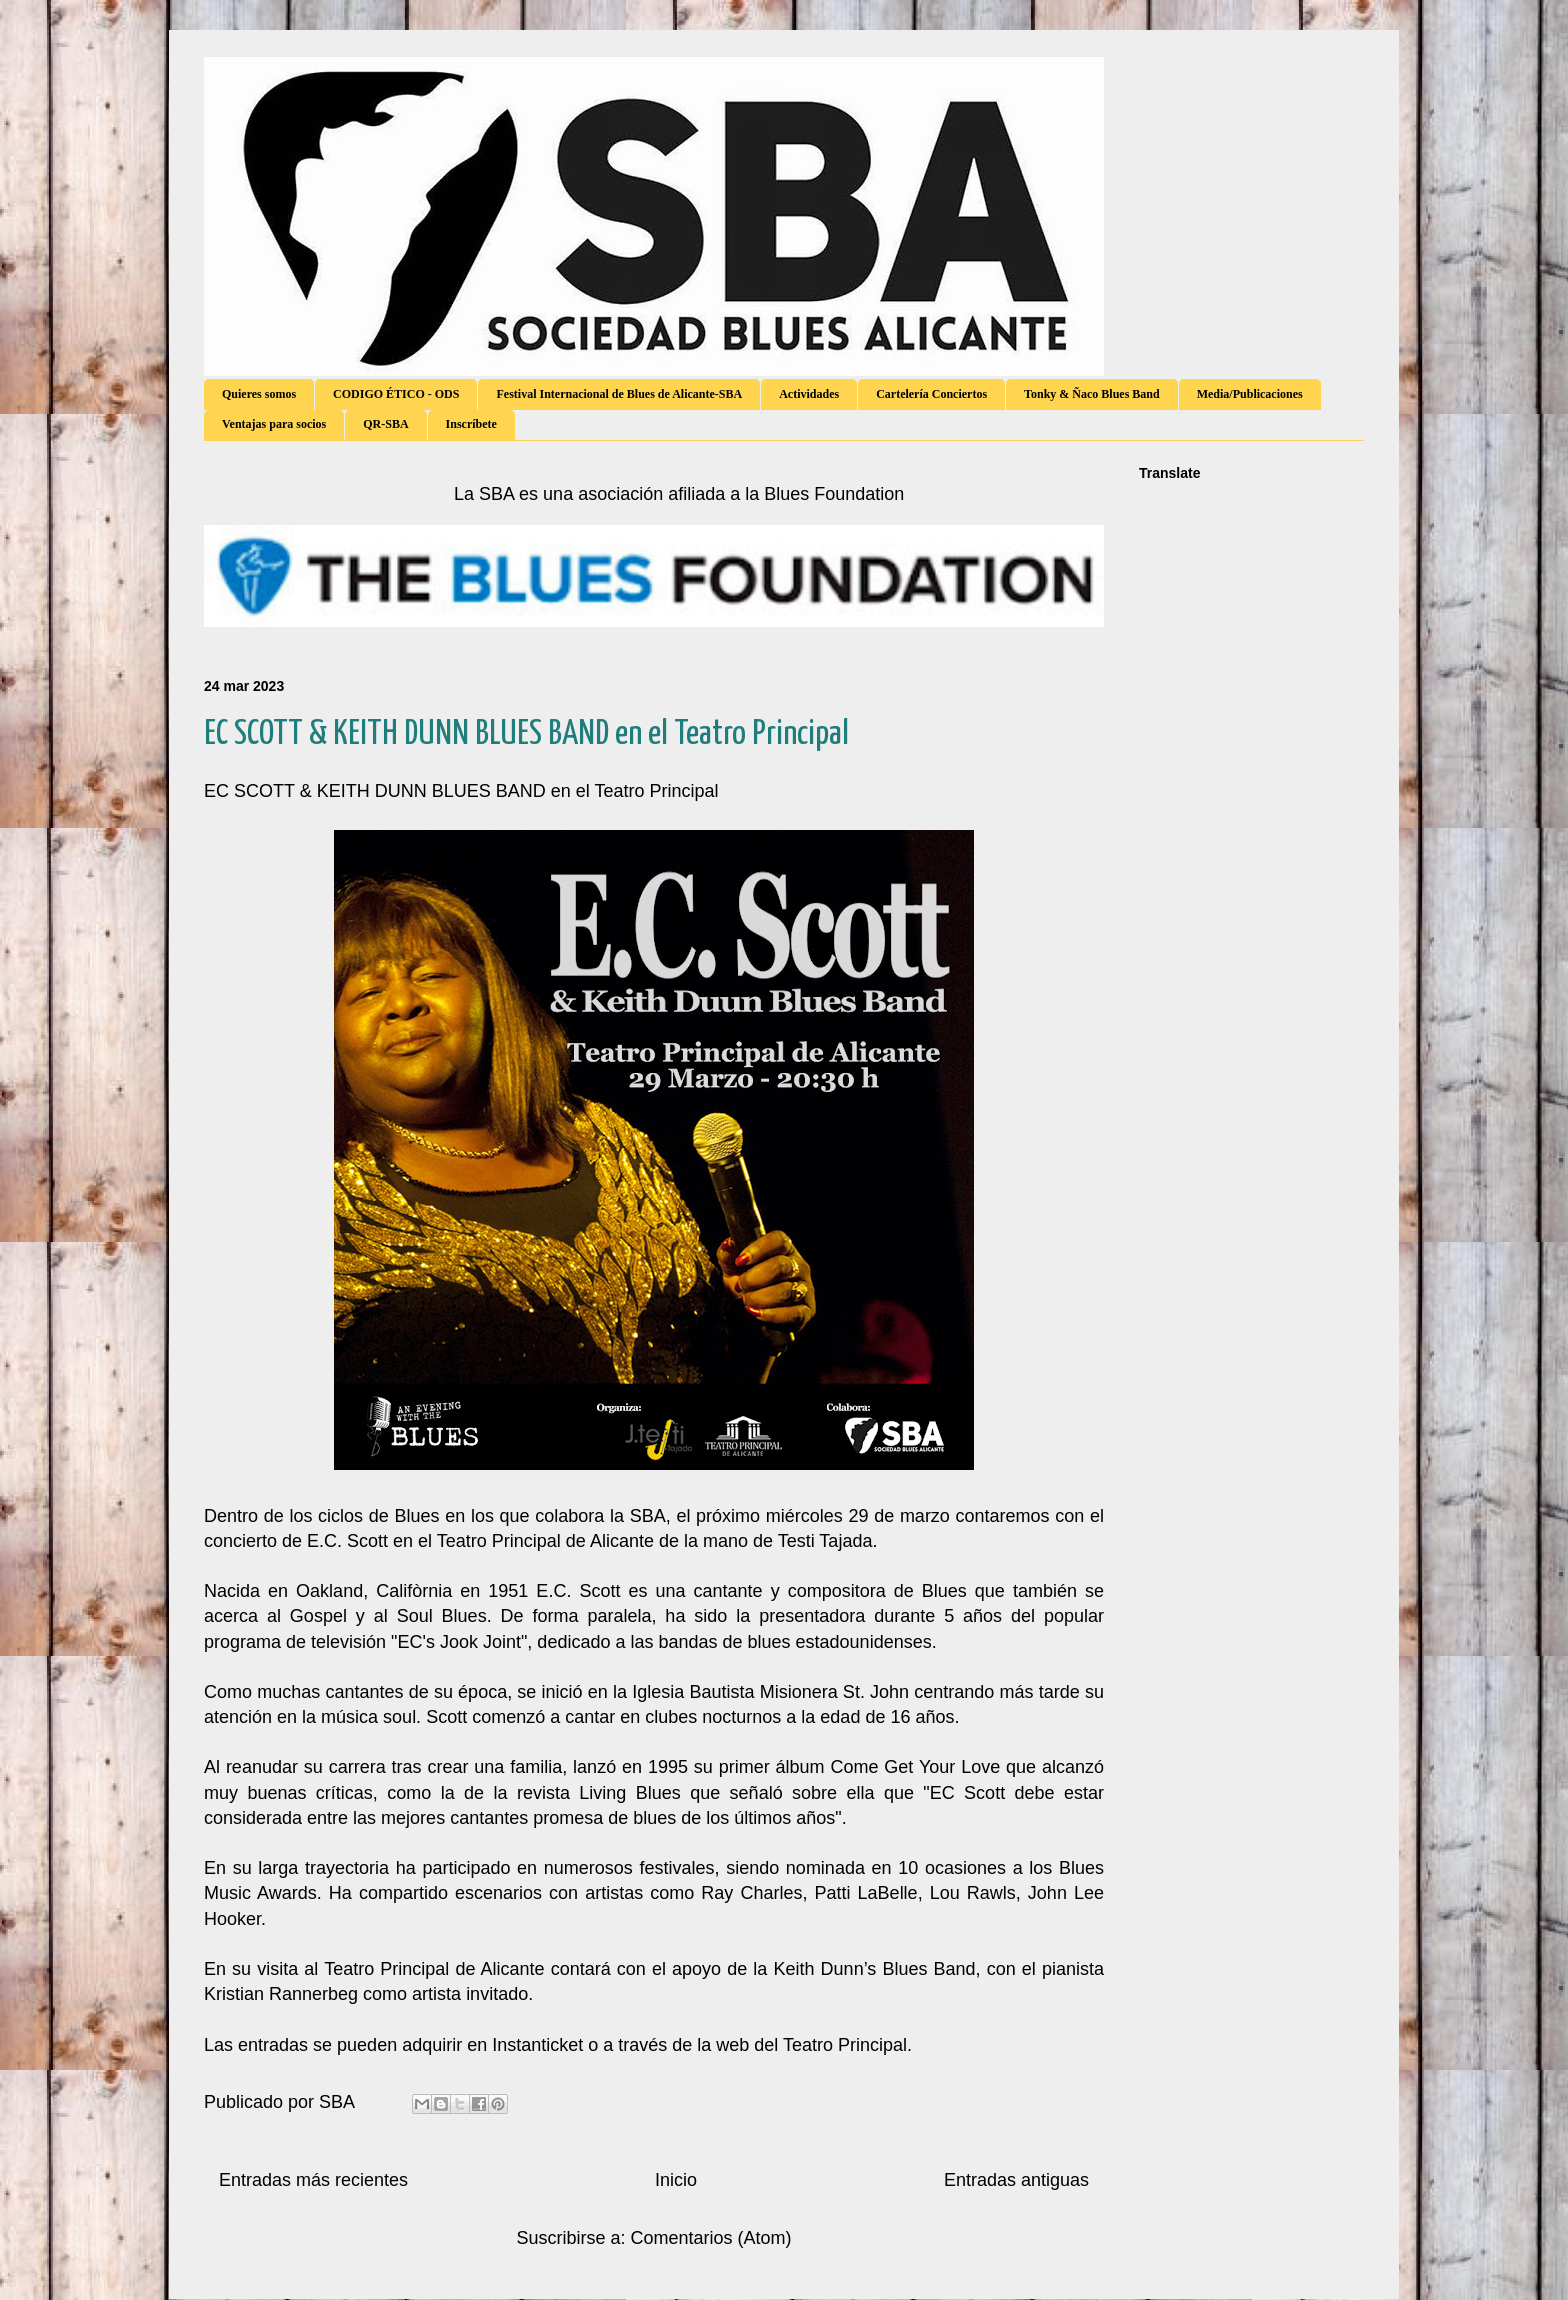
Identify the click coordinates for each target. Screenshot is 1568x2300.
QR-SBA (385, 424)
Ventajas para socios (274, 424)
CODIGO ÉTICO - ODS (396, 394)
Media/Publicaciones (1250, 394)
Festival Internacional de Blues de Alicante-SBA (619, 394)
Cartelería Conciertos (931, 394)
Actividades (809, 394)
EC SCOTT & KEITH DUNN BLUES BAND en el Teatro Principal (526, 734)
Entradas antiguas (1016, 2180)
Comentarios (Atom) (711, 2238)
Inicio (676, 2180)
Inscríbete (471, 424)
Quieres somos (259, 394)
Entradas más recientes (313, 2180)
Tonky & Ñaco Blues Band (1092, 394)
